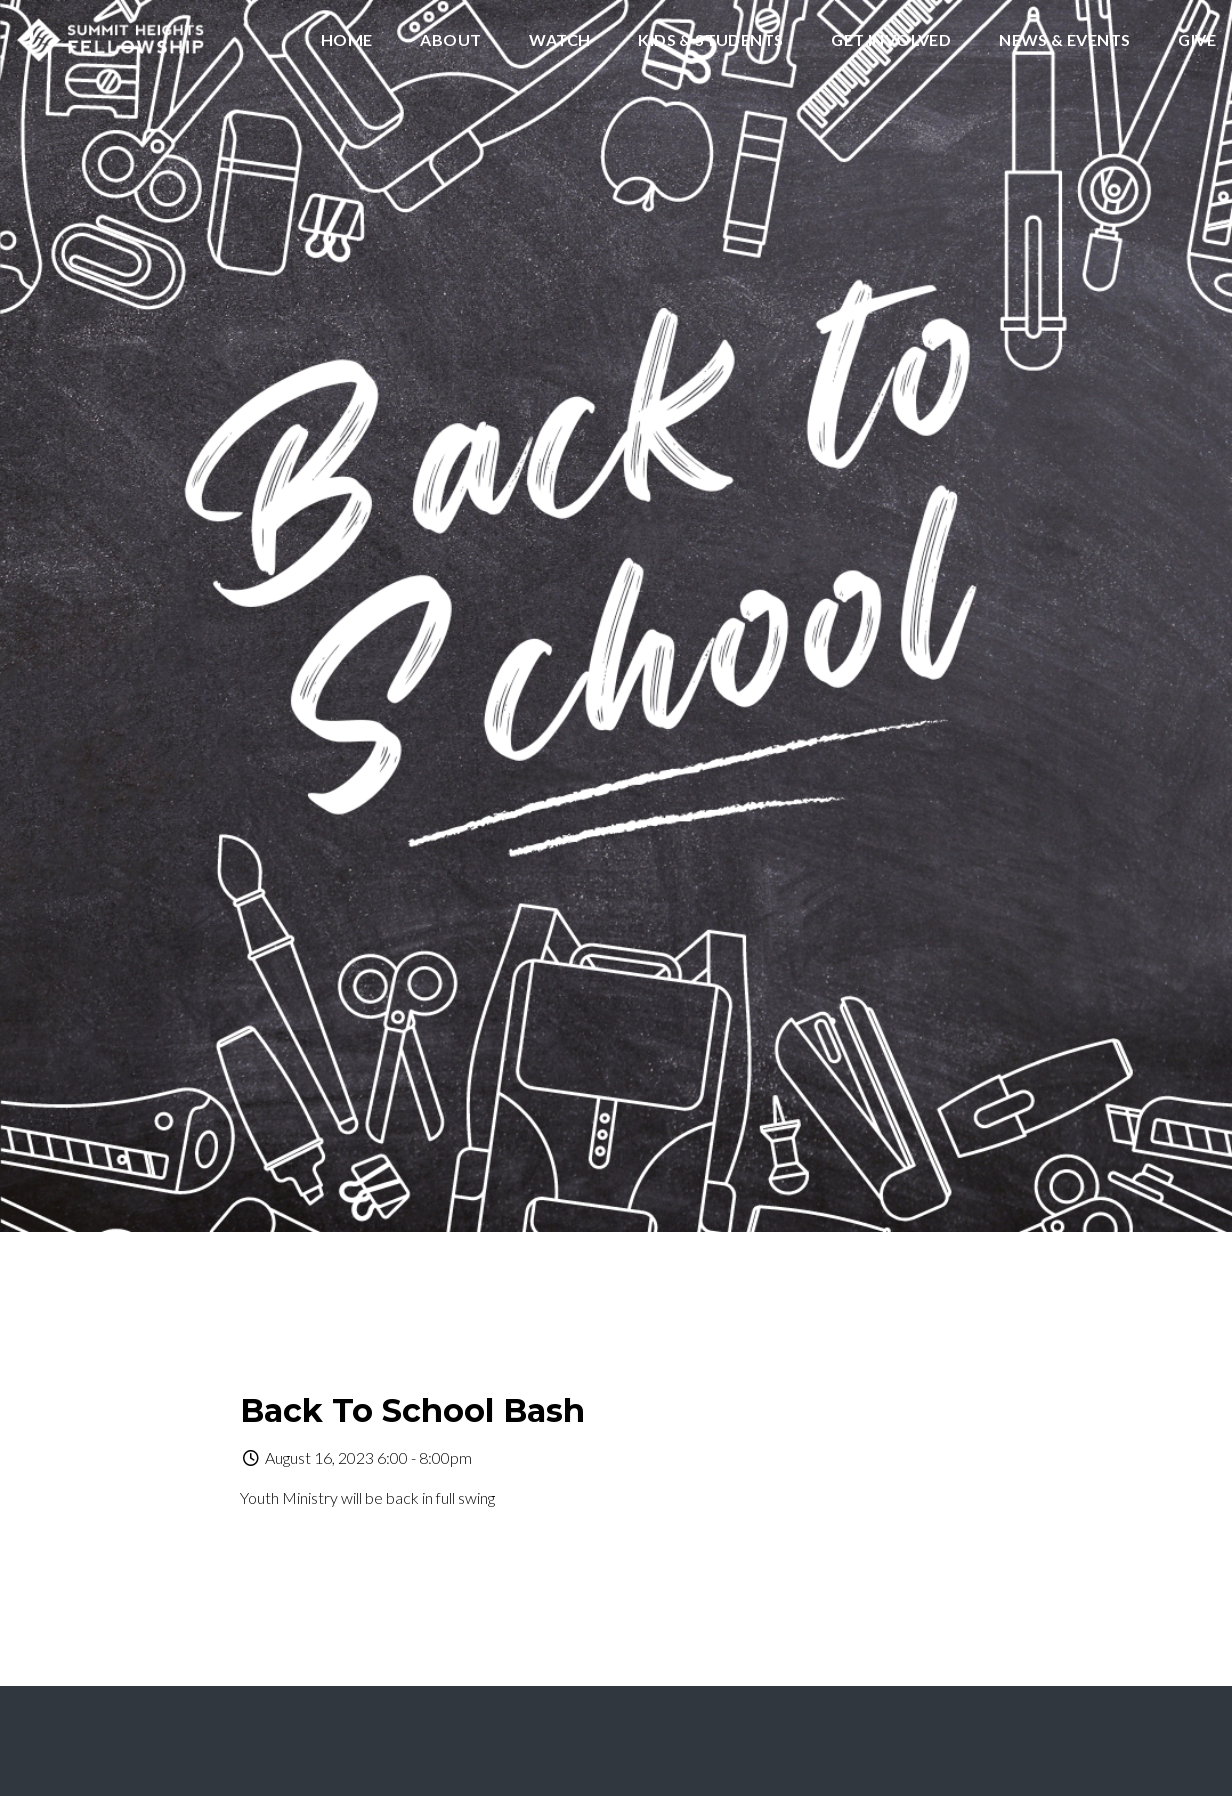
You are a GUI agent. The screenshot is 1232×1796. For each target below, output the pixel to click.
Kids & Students (710, 40)
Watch (559, 40)
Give (1197, 40)
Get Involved (891, 40)
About (450, 40)
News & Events (1064, 40)
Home (347, 40)
